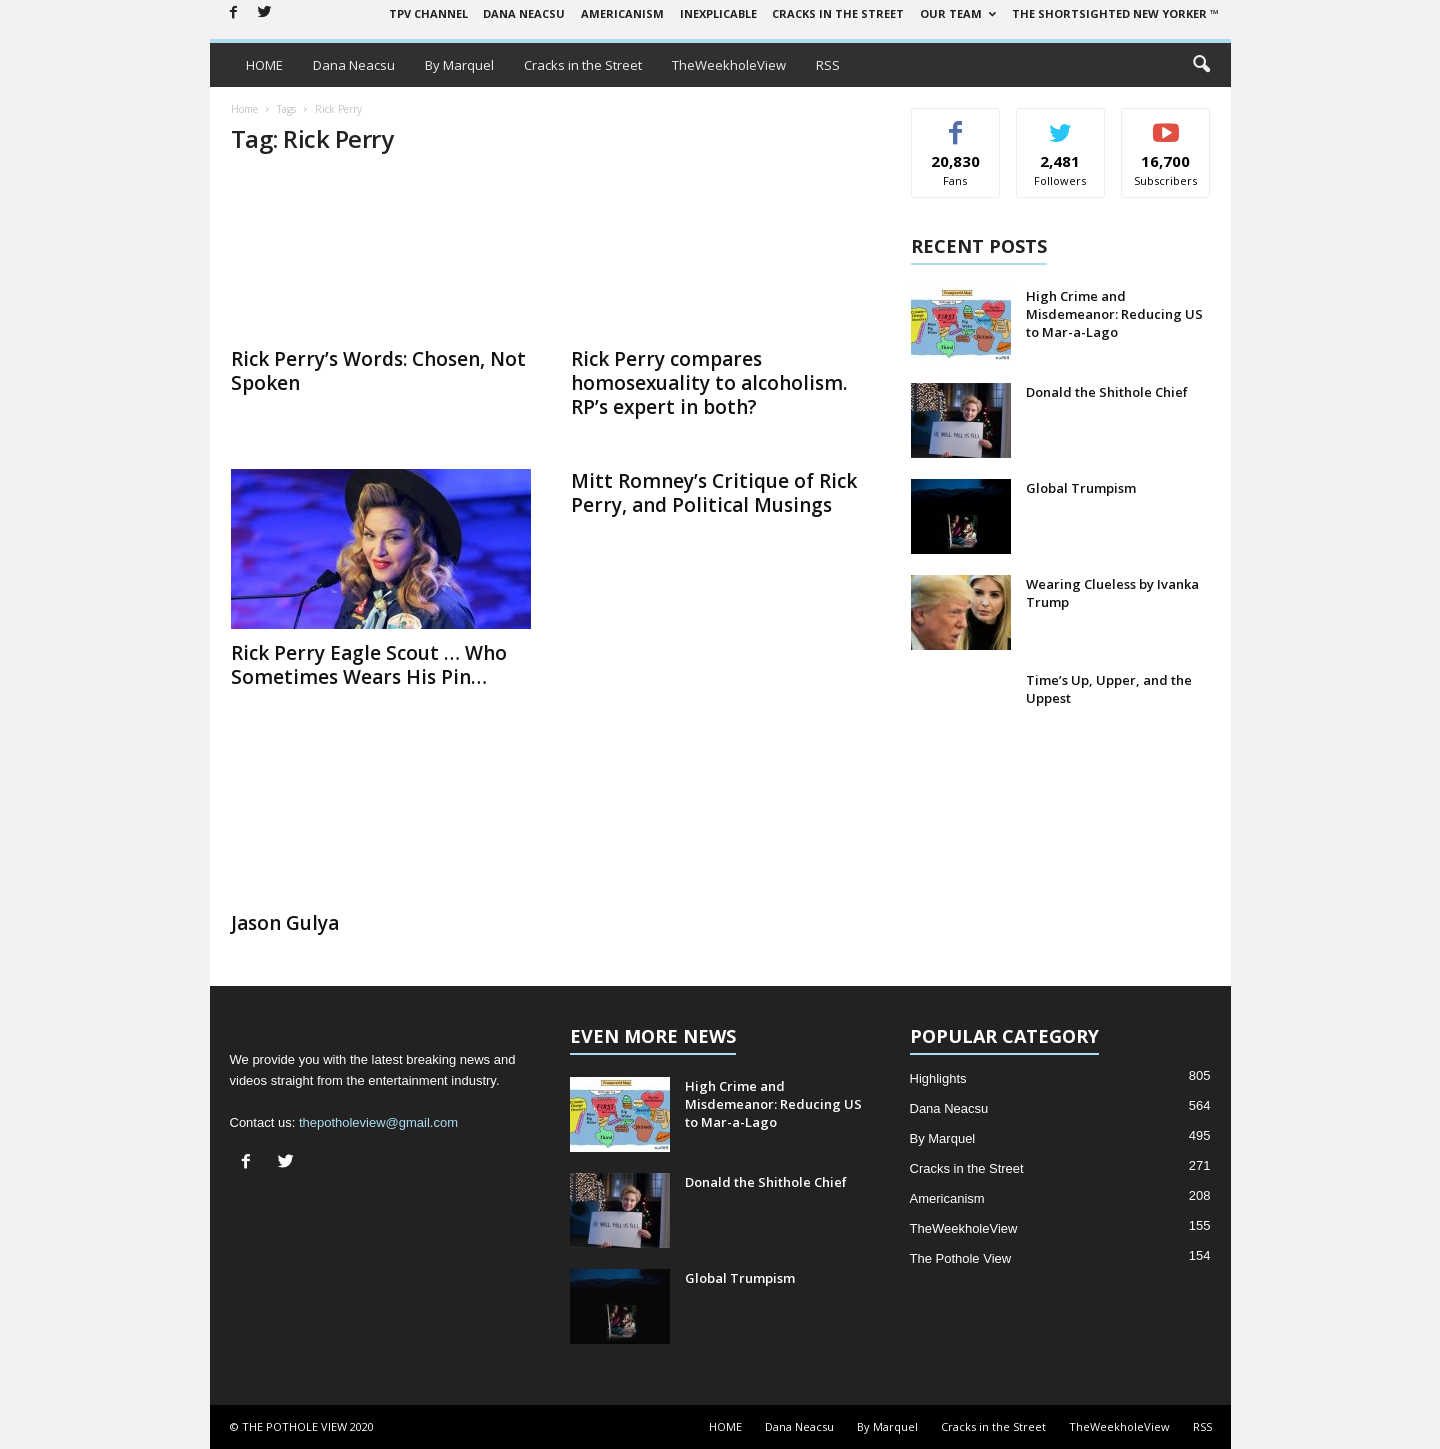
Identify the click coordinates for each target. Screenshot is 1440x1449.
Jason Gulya (285, 923)
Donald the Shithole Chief (1107, 392)
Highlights (938, 1078)
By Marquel (459, 65)
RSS (828, 65)
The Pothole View (961, 1258)
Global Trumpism (1081, 488)
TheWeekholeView (729, 65)
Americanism (622, 13)
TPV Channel (428, 13)
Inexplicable (718, 13)
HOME (264, 65)
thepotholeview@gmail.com (378, 1122)
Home (244, 109)
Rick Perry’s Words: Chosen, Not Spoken (378, 371)
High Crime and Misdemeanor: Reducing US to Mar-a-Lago (1114, 314)
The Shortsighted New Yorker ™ (1115, 13)
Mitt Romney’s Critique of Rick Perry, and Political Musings (714, 493)
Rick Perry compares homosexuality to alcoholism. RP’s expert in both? (709, 383)
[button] (1201, 65)
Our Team (958, 13)
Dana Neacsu (524, 13)
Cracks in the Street (838, 13)
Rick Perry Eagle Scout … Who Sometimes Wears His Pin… (369, 665)
